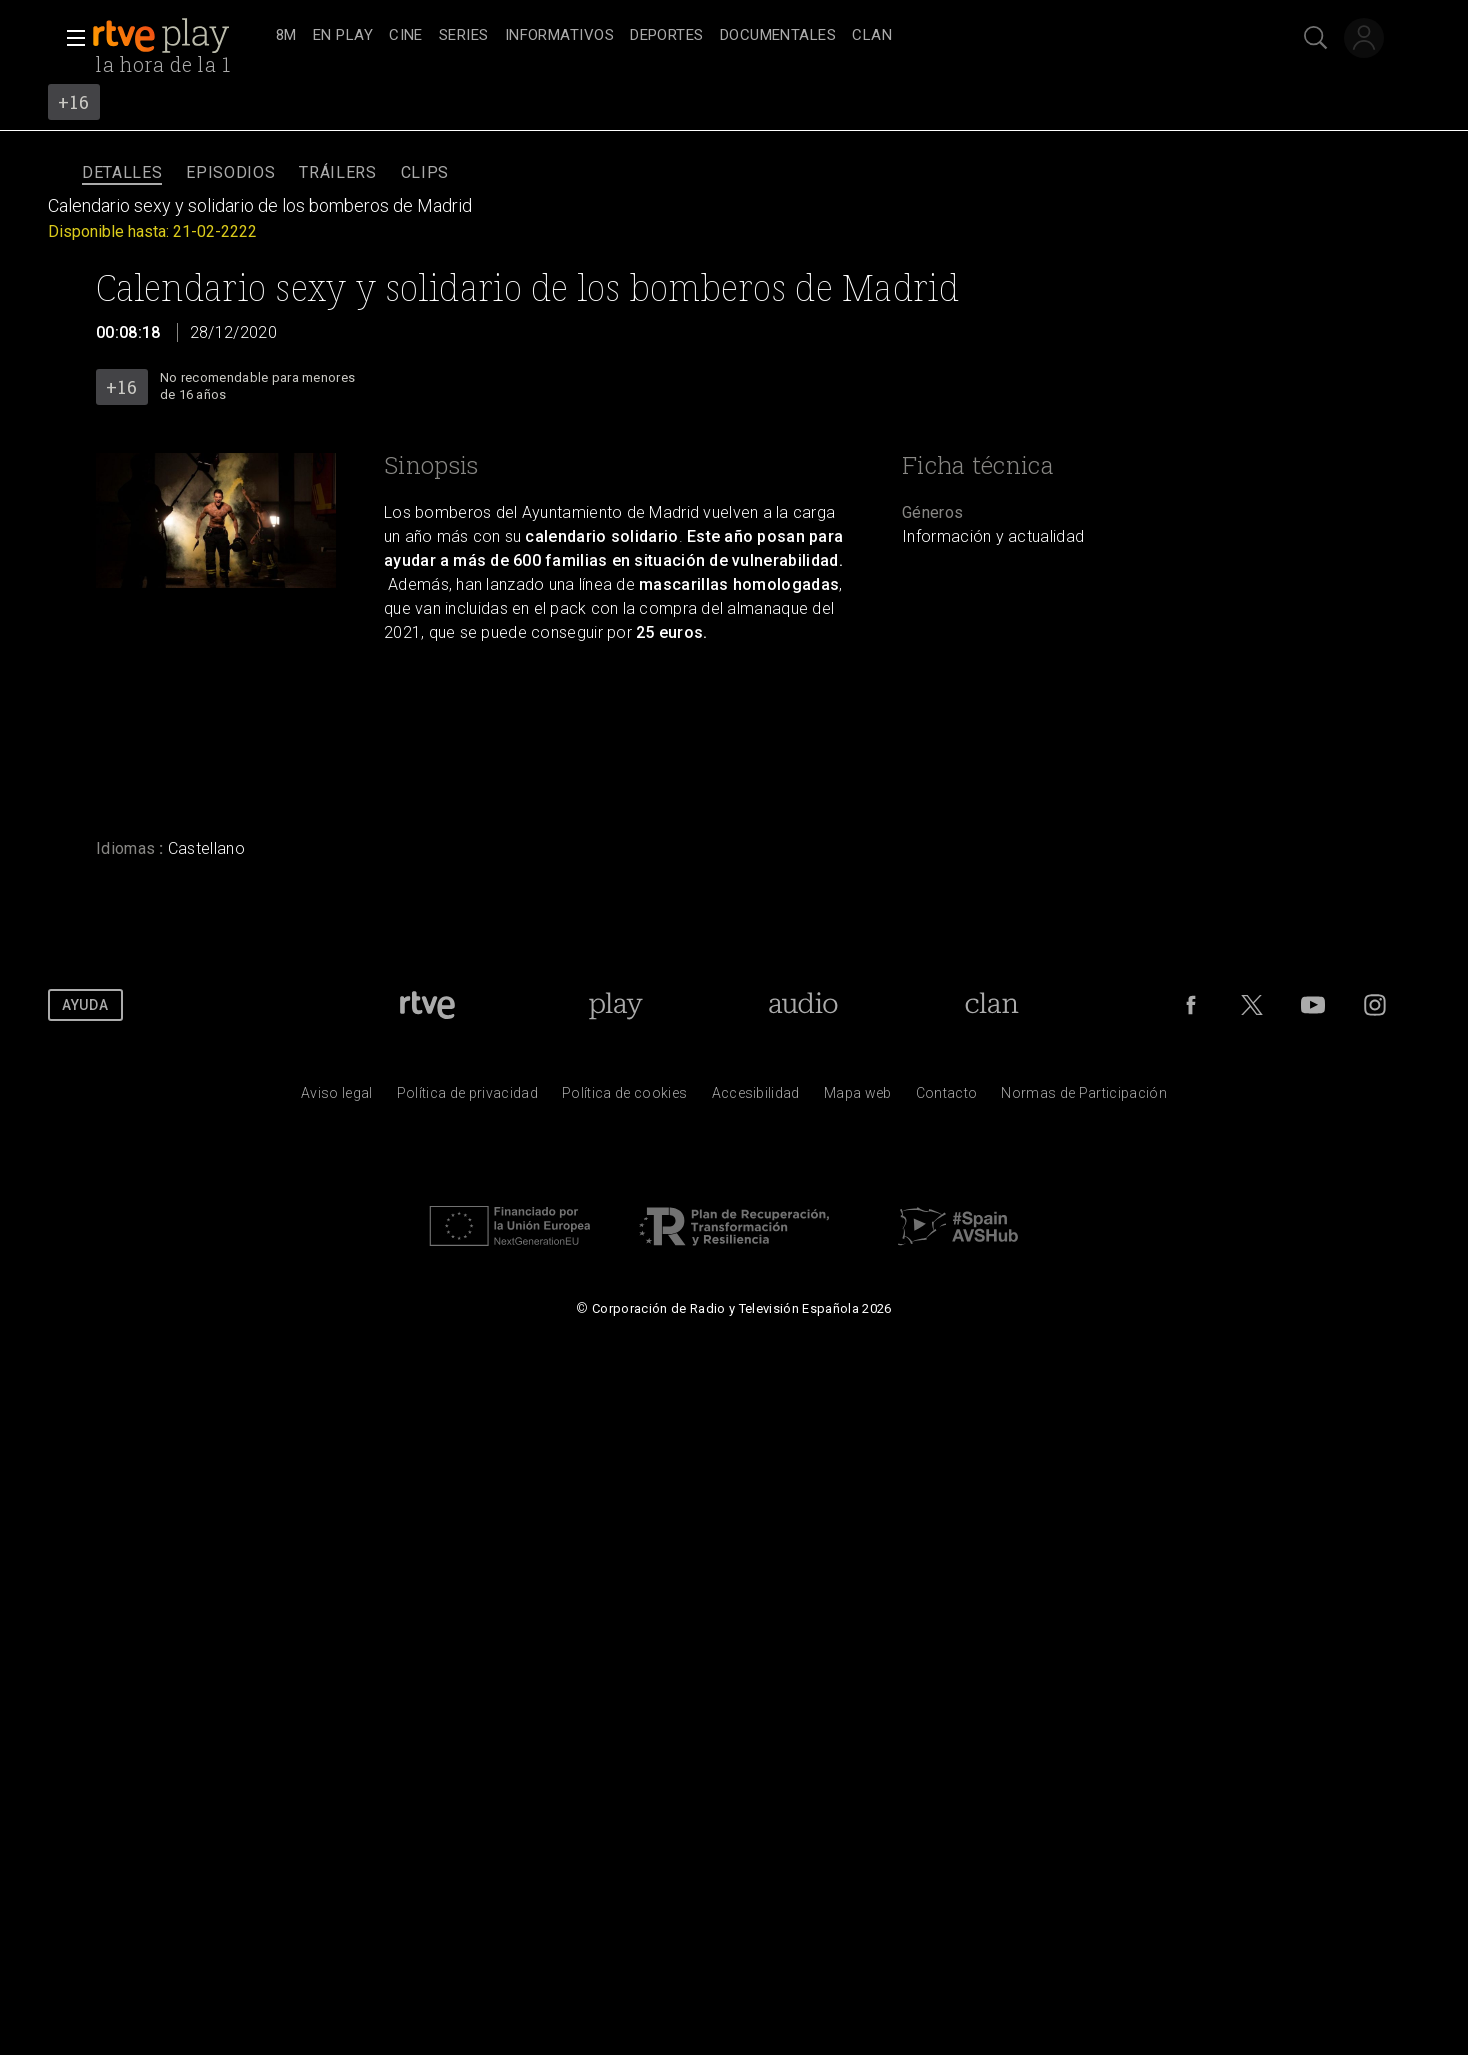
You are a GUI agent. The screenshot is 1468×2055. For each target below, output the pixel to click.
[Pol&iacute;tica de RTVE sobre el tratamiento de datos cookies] (624, 1098)
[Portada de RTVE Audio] (803, 1005)
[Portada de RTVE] (427, 1005)
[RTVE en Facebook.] (1191, 1005)
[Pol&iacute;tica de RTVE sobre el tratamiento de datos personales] (467, 1098)
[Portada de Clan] (992, 1005)
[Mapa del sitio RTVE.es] (858, 1098)
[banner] (180, 36)
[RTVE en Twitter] (1252, 1005)
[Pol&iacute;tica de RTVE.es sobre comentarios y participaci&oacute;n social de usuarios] (1084, 1098)
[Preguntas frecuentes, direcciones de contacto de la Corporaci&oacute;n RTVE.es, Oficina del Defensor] (947, 1098)
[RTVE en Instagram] (1375, 1005)
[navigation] (756, 36)
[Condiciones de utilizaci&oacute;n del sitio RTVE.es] (337, 1098)
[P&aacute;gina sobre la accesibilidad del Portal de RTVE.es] (756, 1098)
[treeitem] (286, 36)
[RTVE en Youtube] (1313, 1005)
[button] (70, 38)
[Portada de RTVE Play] (615, 1005)
